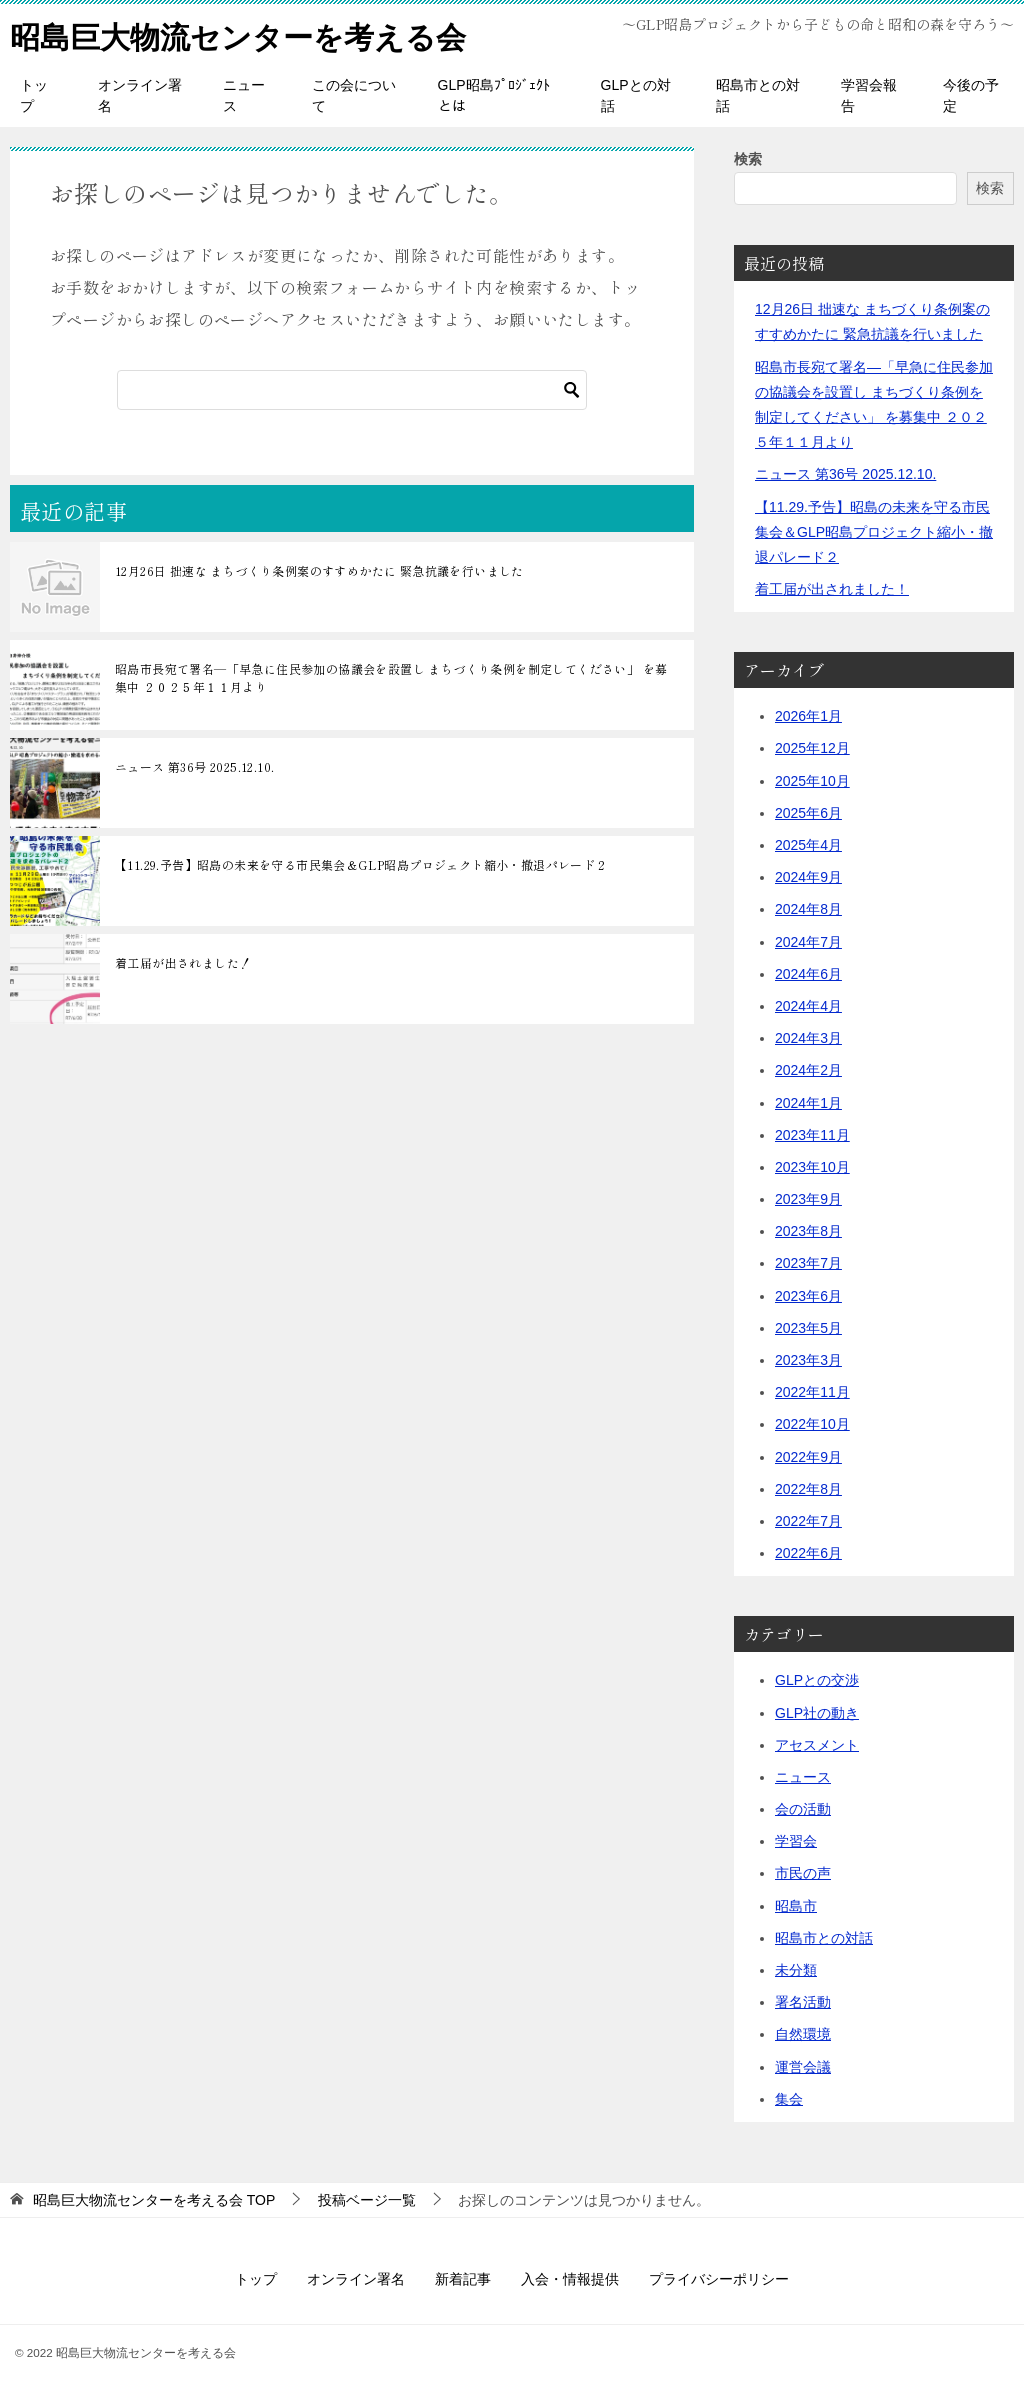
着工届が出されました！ (183, 962)
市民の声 (803, 1873)
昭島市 (796, 1905)
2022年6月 (808, 1553)
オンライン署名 (140, 95)
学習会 (796, 1841)
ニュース (244, 95)
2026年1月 (808, 716)
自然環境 (803, 2034)
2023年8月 (808, 1231)
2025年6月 (808, 813)
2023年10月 (812, 1167)
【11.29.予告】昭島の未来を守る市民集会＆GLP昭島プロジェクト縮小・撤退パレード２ (361, 864)
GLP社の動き (817, 1712)
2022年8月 (808, 1489)
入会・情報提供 (570, 2279)
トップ (34, 95)
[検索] (352, 390)
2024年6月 (808, 974)
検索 (748, 159)
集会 (789, 2099)
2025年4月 (808, 845)
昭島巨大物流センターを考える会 (238, 34)
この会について (354, 95)
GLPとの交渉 (817, 1680)
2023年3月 (808, 1360)
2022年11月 (812, 1392)
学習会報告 (869, 95)
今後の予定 (971, 95)
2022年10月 (812, 1424)
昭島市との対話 (758, 95)
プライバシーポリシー (719, 2279)
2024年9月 (808, 877)
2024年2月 (808, 1070)
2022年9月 (808, 1456)
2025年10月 (812, 780)
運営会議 (803, 2066)
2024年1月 (808, 1102)
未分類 (796, 1970)
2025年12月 (812, 748)
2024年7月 (808, 941)
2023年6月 (808, 1295)
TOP (154, 2200)
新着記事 (463, 2279)
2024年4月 (808, 1006)
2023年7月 (808, 1263)
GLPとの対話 (636, 95)
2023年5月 (808, 1328)
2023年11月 (812, 1134)
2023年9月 (808, 1199)
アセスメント (817, 1744)
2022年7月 (808, 1521)
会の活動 (803, 1809)
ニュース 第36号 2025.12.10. (194, 766)
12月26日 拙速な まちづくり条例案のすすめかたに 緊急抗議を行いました (319, 570)
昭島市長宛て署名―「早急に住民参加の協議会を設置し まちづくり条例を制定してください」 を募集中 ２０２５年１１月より (391, 677)
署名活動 (803, 2002)
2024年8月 (808, 909)
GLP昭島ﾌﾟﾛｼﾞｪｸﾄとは (494, 95)
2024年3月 (808, 1038)
